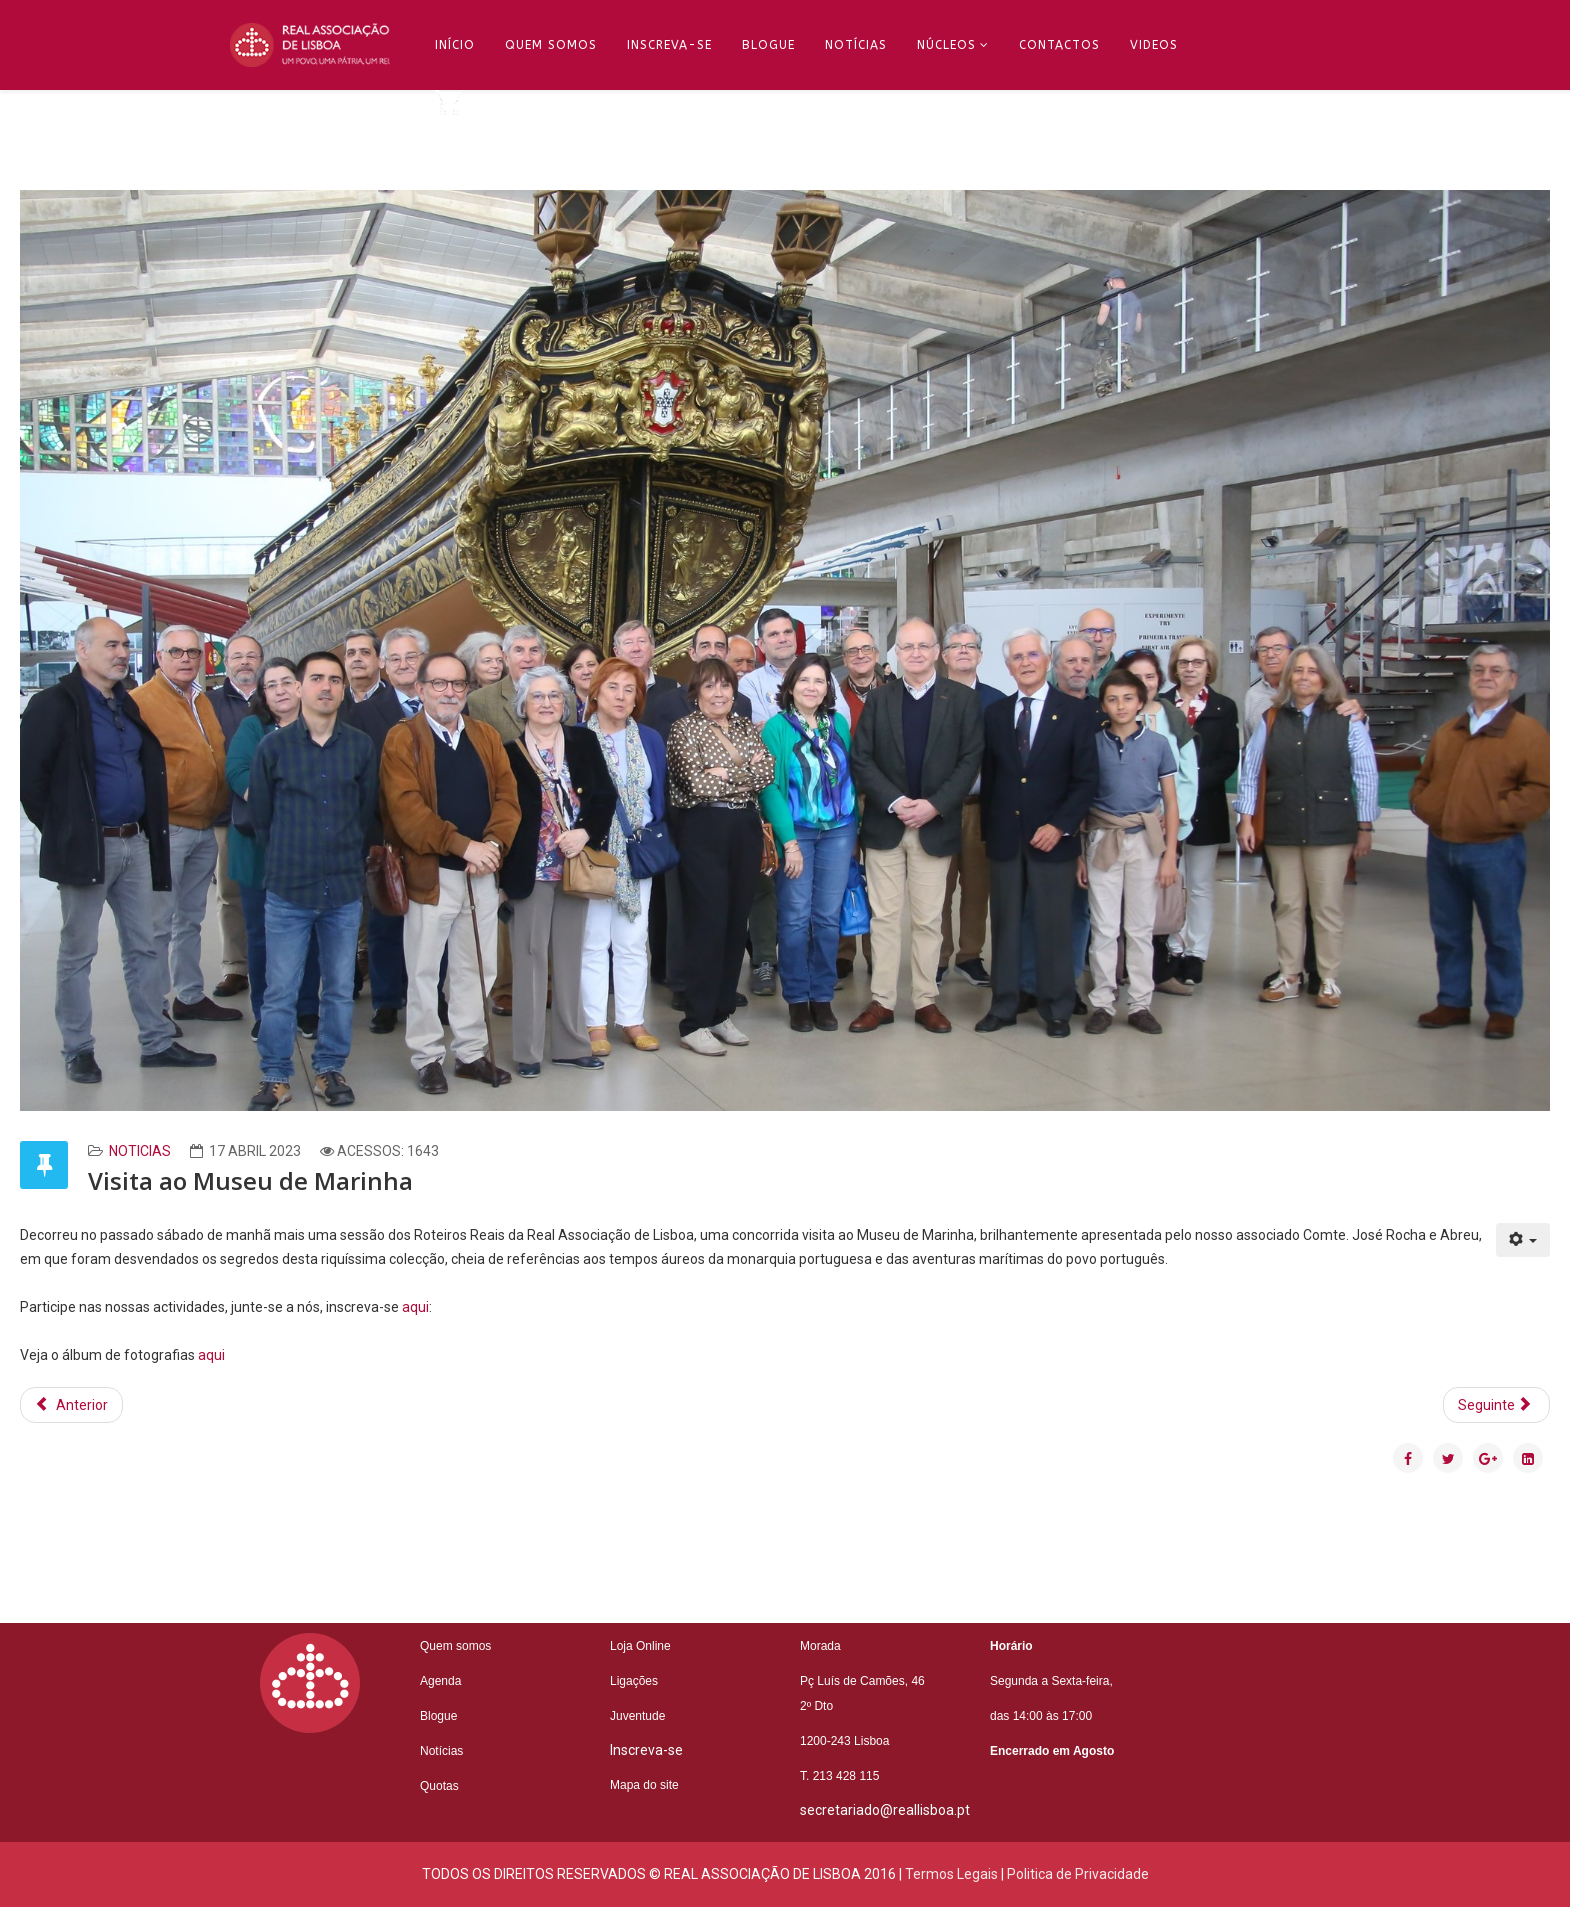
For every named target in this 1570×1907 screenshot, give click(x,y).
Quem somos (455, 1646)
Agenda (440, 1681)
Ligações (634, 1681)
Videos (1154, 45)
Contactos (1059, 45)
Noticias (140, 1151)
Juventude (637, 1716)
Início (455, 45)
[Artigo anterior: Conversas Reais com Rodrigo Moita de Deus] (71, 1405)
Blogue (768, 45)
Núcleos (946, 45)
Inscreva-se (669, 45)
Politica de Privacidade (1078, 1874)
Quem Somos (551, 45)
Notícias (856, 45)
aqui (415, 1307)
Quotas (439, 1786)
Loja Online (640, 1646)
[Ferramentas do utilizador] (1523, 1240)
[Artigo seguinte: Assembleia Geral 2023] (1497, 1405)
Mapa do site (644, 1785)
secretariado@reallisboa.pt (885, 1810)
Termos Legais (951, 1874)
